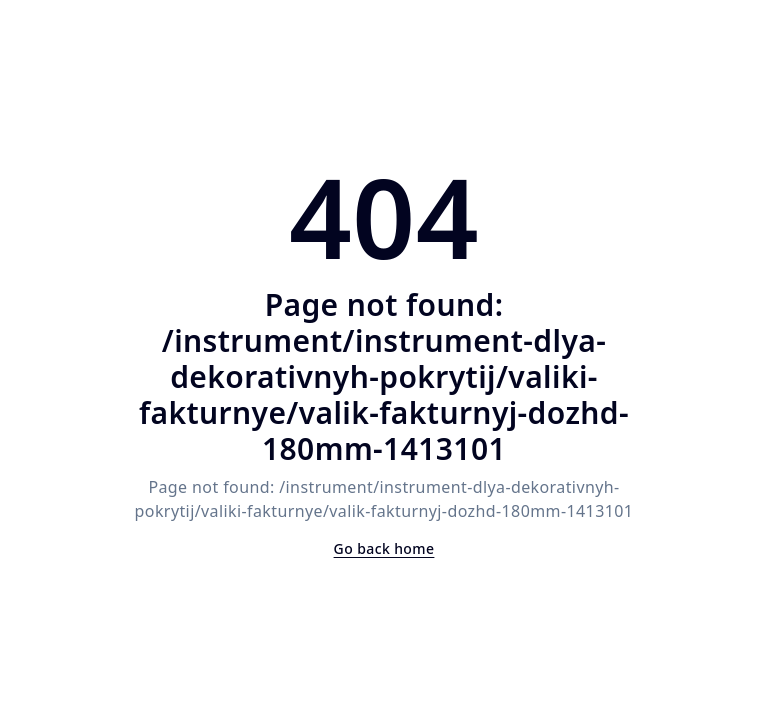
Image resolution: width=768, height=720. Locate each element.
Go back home (384, 548)
